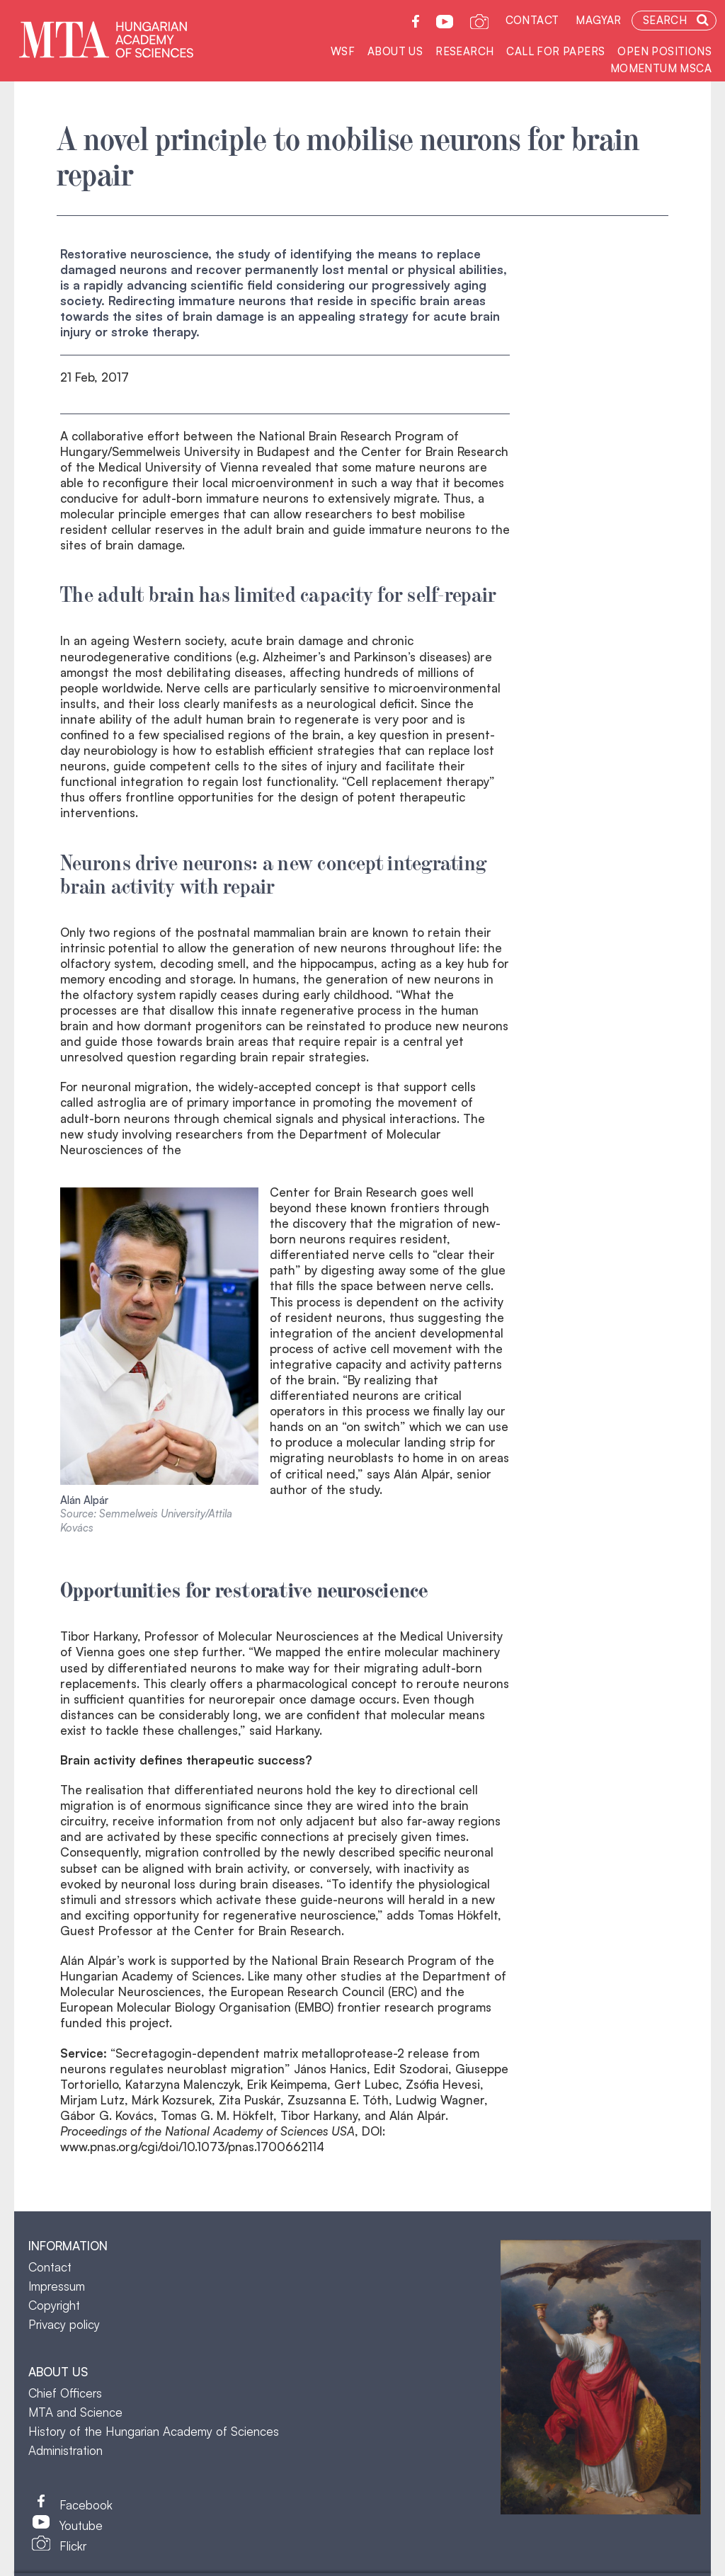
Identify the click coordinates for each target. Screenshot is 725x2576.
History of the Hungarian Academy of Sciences (153, 2431)
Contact (532, 20)
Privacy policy (64, 2324)
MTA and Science (75, 2412)
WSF (343, 51)
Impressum (56, 2286)
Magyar (598, 20)
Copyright (54, 2305)
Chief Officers (65, 2393)
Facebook (86, 2504)
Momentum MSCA (661, 68)
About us (395, 51)
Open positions (664, 51)
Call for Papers (555, 51)
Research (464, 51)
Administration (65, 2450)
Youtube (81, 2525)
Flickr (72, 2545)
